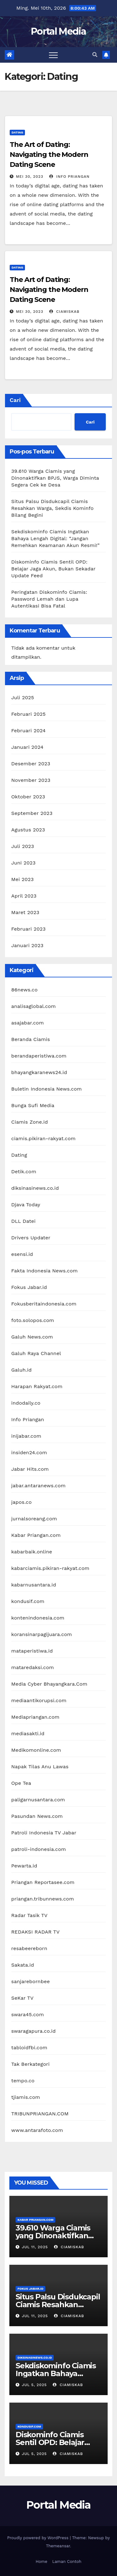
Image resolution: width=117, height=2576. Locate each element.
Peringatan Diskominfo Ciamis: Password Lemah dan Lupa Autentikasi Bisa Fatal (49, 599)
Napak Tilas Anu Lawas (40, 1767)
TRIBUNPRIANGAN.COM (40, 2114)
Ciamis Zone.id (29, 1122)
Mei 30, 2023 (29, 176)
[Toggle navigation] (53, 55)
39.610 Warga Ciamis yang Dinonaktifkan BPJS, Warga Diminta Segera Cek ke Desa (55, 478)
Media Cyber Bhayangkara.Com (49, 1684)
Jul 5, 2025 (34, 2385)
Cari (15, 400)
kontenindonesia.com (37, 1618)
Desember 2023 (30, 764)
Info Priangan (69, 176)
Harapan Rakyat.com (36, 1386)
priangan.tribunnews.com (42, 1899)
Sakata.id (22, 1965)
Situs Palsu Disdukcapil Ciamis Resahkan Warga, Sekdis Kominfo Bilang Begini (52, 508)
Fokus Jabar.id (29, 1287)
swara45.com (27, 2014)
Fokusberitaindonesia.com (43, 1304)
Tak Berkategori (30, 2064)
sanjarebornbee (30, 1981)
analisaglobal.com (33, 1006)
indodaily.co (26, 1403)
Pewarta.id (24, 1866)
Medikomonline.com (36, 1750)
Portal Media (58, 31)
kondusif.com (27, 1601)
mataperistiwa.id (32, 1651)
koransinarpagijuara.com (41, 1634)
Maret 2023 (25, 912)
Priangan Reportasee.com (43, 1882)
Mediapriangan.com (35, 1717)
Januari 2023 (27, 945)
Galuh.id (21, 1370)
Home (41, 2561)
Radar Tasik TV (29, 1915)
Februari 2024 (28, 731)
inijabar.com (26, 1436)
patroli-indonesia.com (38, 1849)
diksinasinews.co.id (35, 1188)
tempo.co (23, 2081)
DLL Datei (23, 1221)
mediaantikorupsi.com (38, 1700)
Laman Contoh (66, 2561)
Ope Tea (21, 1783)
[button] (94, 55)
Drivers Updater (30, 1238)
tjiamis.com (25, 2097)
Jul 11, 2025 (35, 2247)
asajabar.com (27, 1023)
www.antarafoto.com (37, 2130)
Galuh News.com (32, 1337)
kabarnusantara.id (33, 1585)
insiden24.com (29, 1452)
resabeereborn (29, 1948)
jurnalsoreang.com (34, 1519)
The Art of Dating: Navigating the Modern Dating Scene (49, 154)
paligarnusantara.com (38, 1800)
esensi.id (22, 1254)
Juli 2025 (22, 697)
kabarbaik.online (31, 1552)
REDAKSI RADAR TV (35, 1932)
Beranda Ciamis (30, 1039)
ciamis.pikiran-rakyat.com (43, 1138)
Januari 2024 (27, 747)
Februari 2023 (28, 929)
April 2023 (24, 896)
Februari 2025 (28, 714)
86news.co (24, 990)
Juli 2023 (22, 846)
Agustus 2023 (28, 830)
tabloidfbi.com (29, 2048)
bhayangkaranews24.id (39, 1072)
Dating (17, 132)
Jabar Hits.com (30, 1469)
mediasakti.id (28, 1733)
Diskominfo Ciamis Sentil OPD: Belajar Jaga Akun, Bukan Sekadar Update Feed (53, 569)
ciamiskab (64, 311)
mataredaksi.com (32, 1667)
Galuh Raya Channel (36, 1353)
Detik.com (23, 1171)
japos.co (21, 1502)
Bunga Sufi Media (32, 1105)
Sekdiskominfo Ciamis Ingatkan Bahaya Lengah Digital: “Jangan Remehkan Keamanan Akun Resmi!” (55, 538)
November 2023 (30, 780)
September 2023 (31, 813)
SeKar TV (22, 1998)
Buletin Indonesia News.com (46, 1089)
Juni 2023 (23, 863)
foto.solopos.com (32, 1320)
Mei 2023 (22, 879)
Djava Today (25, 1205)
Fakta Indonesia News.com (44, 1271)
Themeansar (58, 2546)
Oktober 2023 (28, 797)
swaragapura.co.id (33, 2031)
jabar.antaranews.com (38, 1486)
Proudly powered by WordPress (38, 2537)
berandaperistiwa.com (38, 1056)
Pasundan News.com (37, 1816)
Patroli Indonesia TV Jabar (43, 1833)
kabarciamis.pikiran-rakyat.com (50, 1568)
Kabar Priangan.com (36, 1535)
